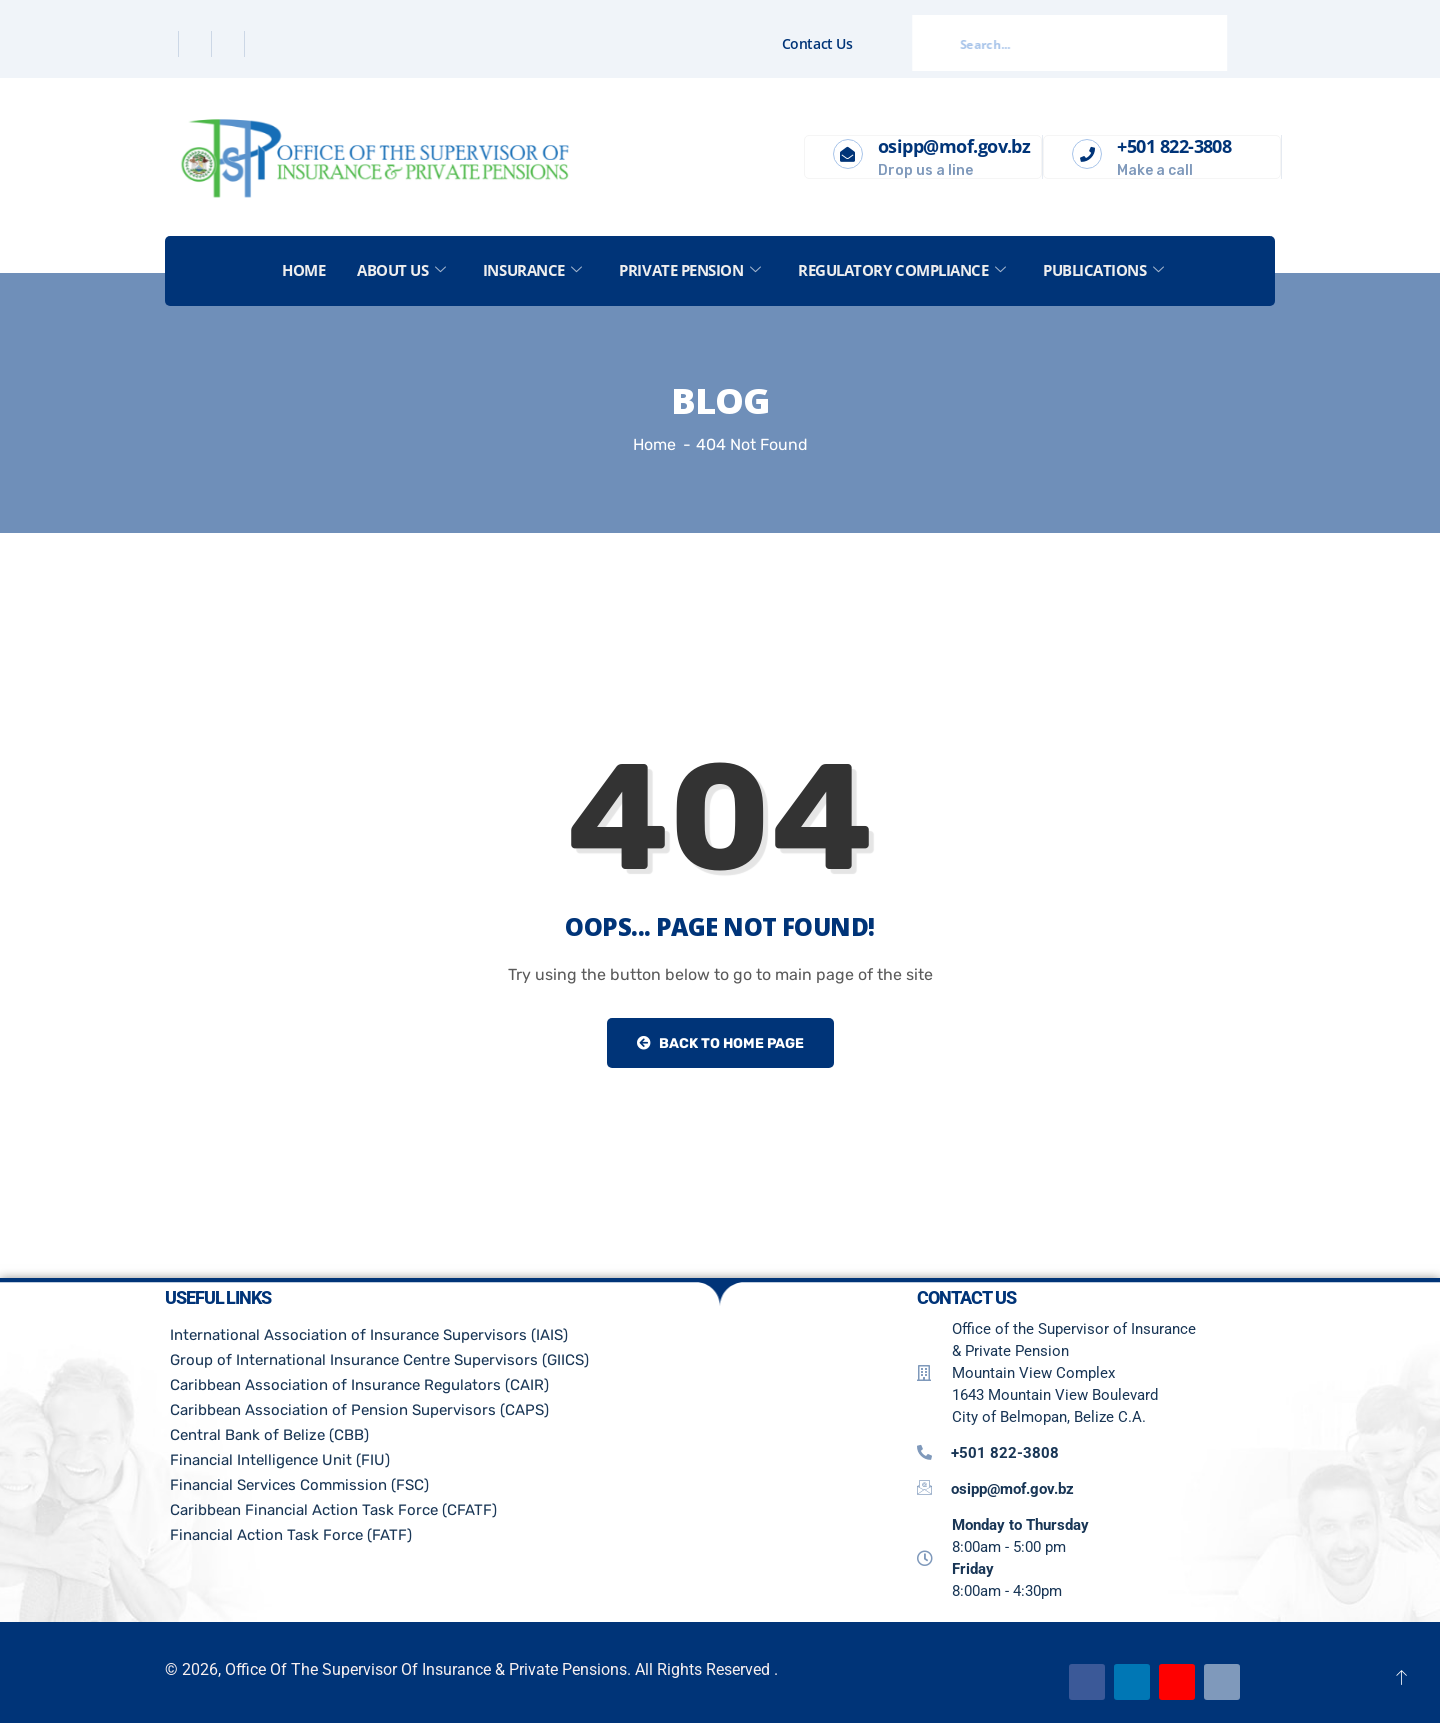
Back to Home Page (720, 1043)
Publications (1104, 270)
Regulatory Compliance (902, 270)
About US (401, 270)
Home (303, 270)
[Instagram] (263, 44)
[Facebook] (164, 44)
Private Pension (690, 270)
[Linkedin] (230, 44)
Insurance (532, 270)
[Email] (1222, 1682)
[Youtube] (1177, 1682)
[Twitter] (197, 44)
